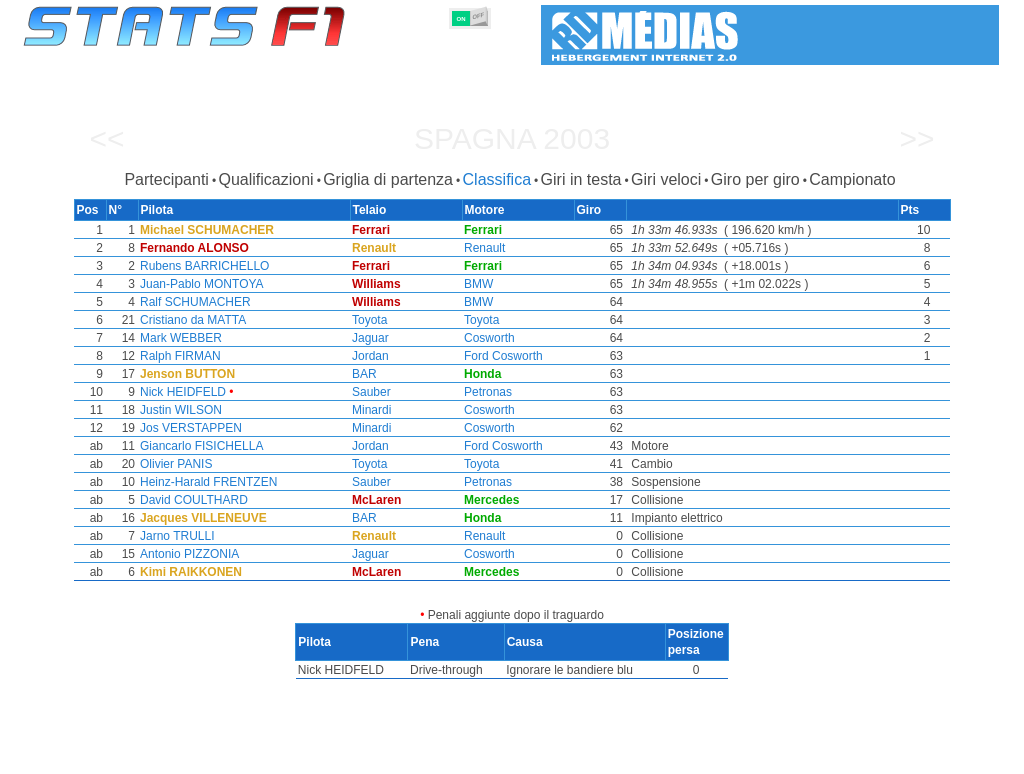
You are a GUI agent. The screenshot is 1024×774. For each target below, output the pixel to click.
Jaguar (368, 338)
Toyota (367, 320)
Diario (735, 755)
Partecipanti (166, 179)
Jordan (368, 356)
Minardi (369, 410)
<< (106, 138)
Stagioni (169, 755)
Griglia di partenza (388, 179)
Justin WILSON (177, 410)
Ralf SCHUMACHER (191, 302)
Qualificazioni (265, 179)
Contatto (961, 755)
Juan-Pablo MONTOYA (198, 284)
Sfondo (893, 755)
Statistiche (92, 755)
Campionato (852, 179)
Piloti (318, 755)
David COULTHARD (190, 500)
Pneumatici (533, 755)
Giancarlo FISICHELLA (197, 446)
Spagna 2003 (512, 138)
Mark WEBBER (177, 338)
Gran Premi (248, 755)
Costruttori (387, 755)
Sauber (369, 392)
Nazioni (609, 755)
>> (916, 138)
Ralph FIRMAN (176, 356)
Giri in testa (581, 179)
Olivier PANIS (172, 464)
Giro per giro (755, 179)
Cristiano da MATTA (189, 320)
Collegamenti (812, 755)
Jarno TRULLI (173, 536)
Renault (484, 248)
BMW (478, 284)
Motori (459, 755)
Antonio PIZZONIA (185, 554)
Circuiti (673, 755)
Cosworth (489, 338)
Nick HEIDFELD (179, 392)
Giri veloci (666, 179)
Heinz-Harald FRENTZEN (204, 482)
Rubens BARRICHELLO (200, 266)
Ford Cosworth (503, 356)
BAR (362, 374)
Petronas (488, 392)
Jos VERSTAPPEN (187, 428)
